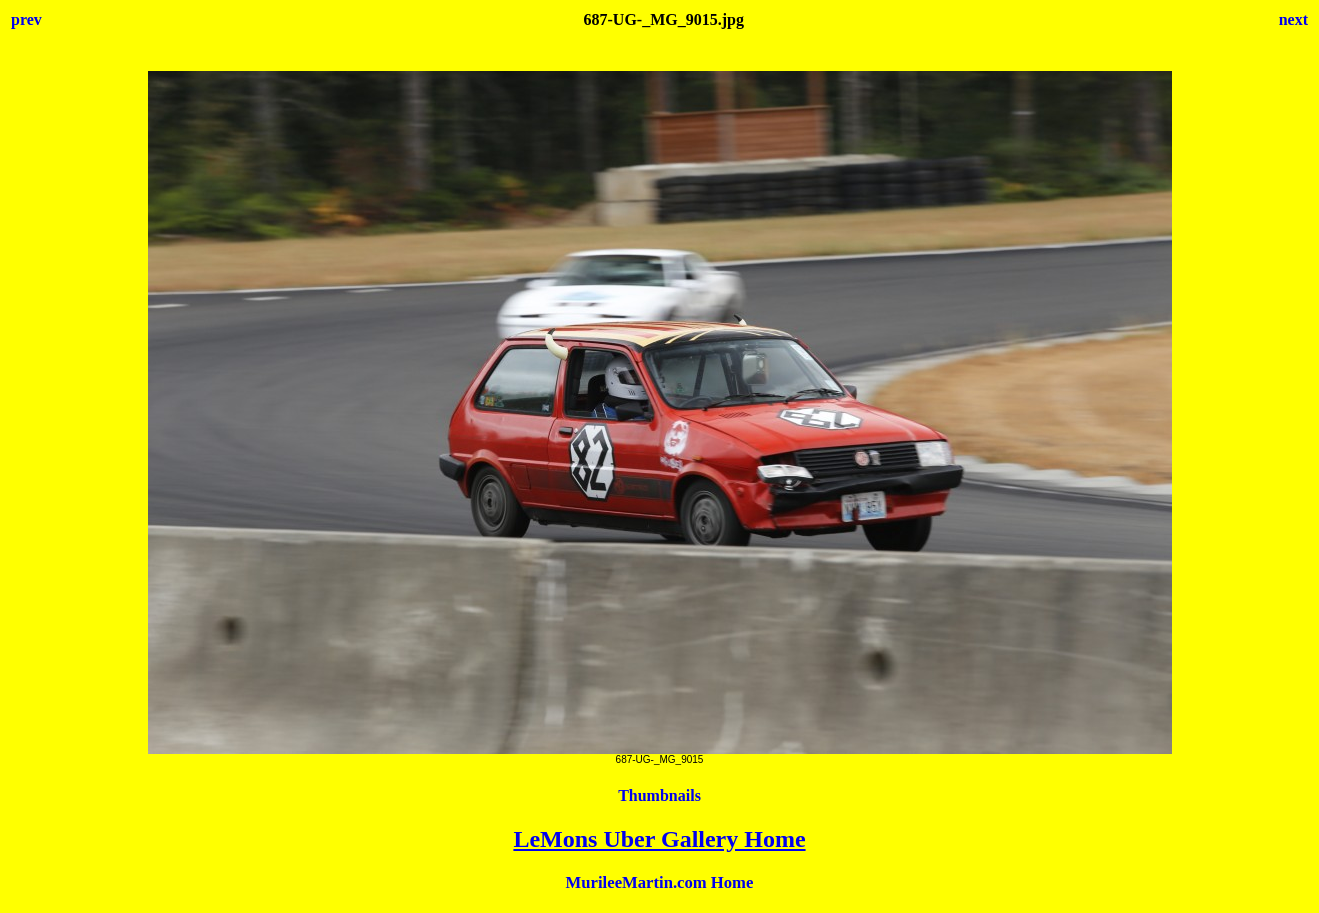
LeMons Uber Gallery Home (659, 839)
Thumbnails (659, 795)
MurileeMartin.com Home (660, 882)
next (1293, 19)
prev (26, 19)
